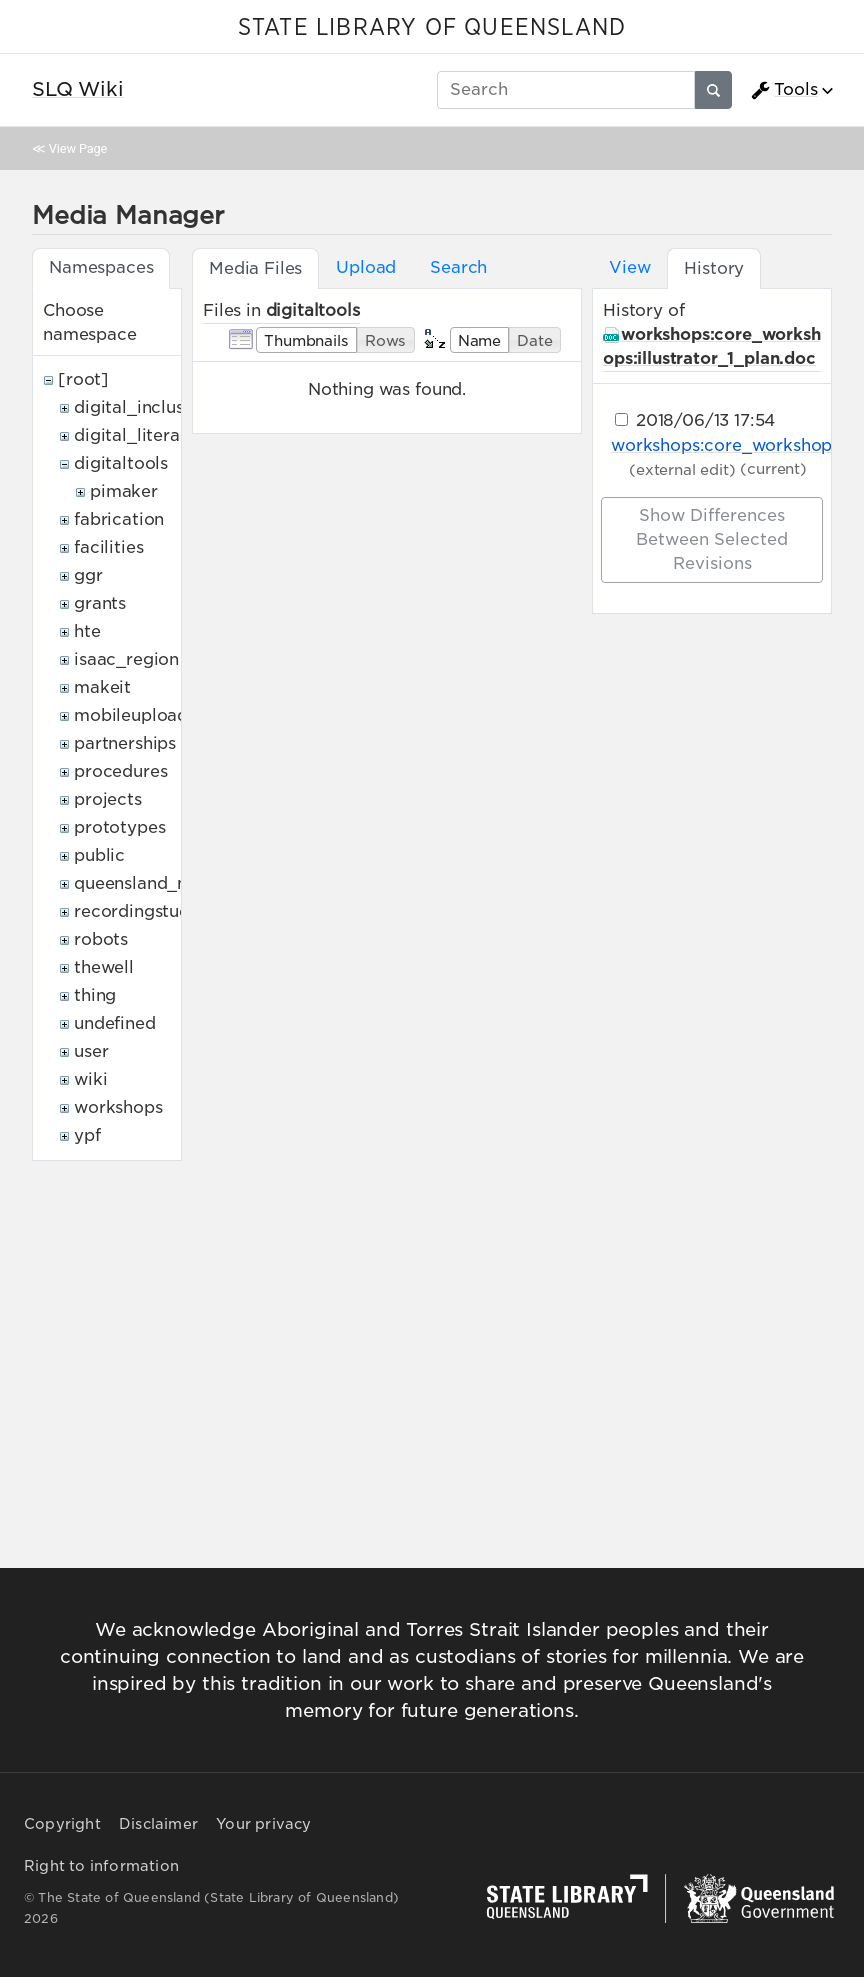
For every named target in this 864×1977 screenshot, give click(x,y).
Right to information (101, 1866)
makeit (102, 687)
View (629, 267)
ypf (87, 1135)
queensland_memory (160, 883)
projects (108, 799)
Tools (784, 90)
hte (87, 631)
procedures (120, 771)
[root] (83, 379)
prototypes (119, 827)
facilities (108, 547)
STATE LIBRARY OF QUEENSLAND (432, 28)
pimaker (124, 491)
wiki (90, 1079)
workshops (118, 1107)
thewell (104, 967)
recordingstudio (140, 911)
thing (95, 995)
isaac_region (126, 659)
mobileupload (131, 715)
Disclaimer (158, 1824)
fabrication (119, 519)
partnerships (125, 743)
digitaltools (121, 463)
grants (100, 603)
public (99, 855)
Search (458, 267)
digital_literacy (136, 435)
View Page (78, 148)
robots (101, 939)
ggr (88, 575)
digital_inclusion (141, 407)
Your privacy (263, 1824)
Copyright (62, 1824)
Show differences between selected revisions (712, 539)
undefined (115, 1023)
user (91, 1051)
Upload (366, 267)
